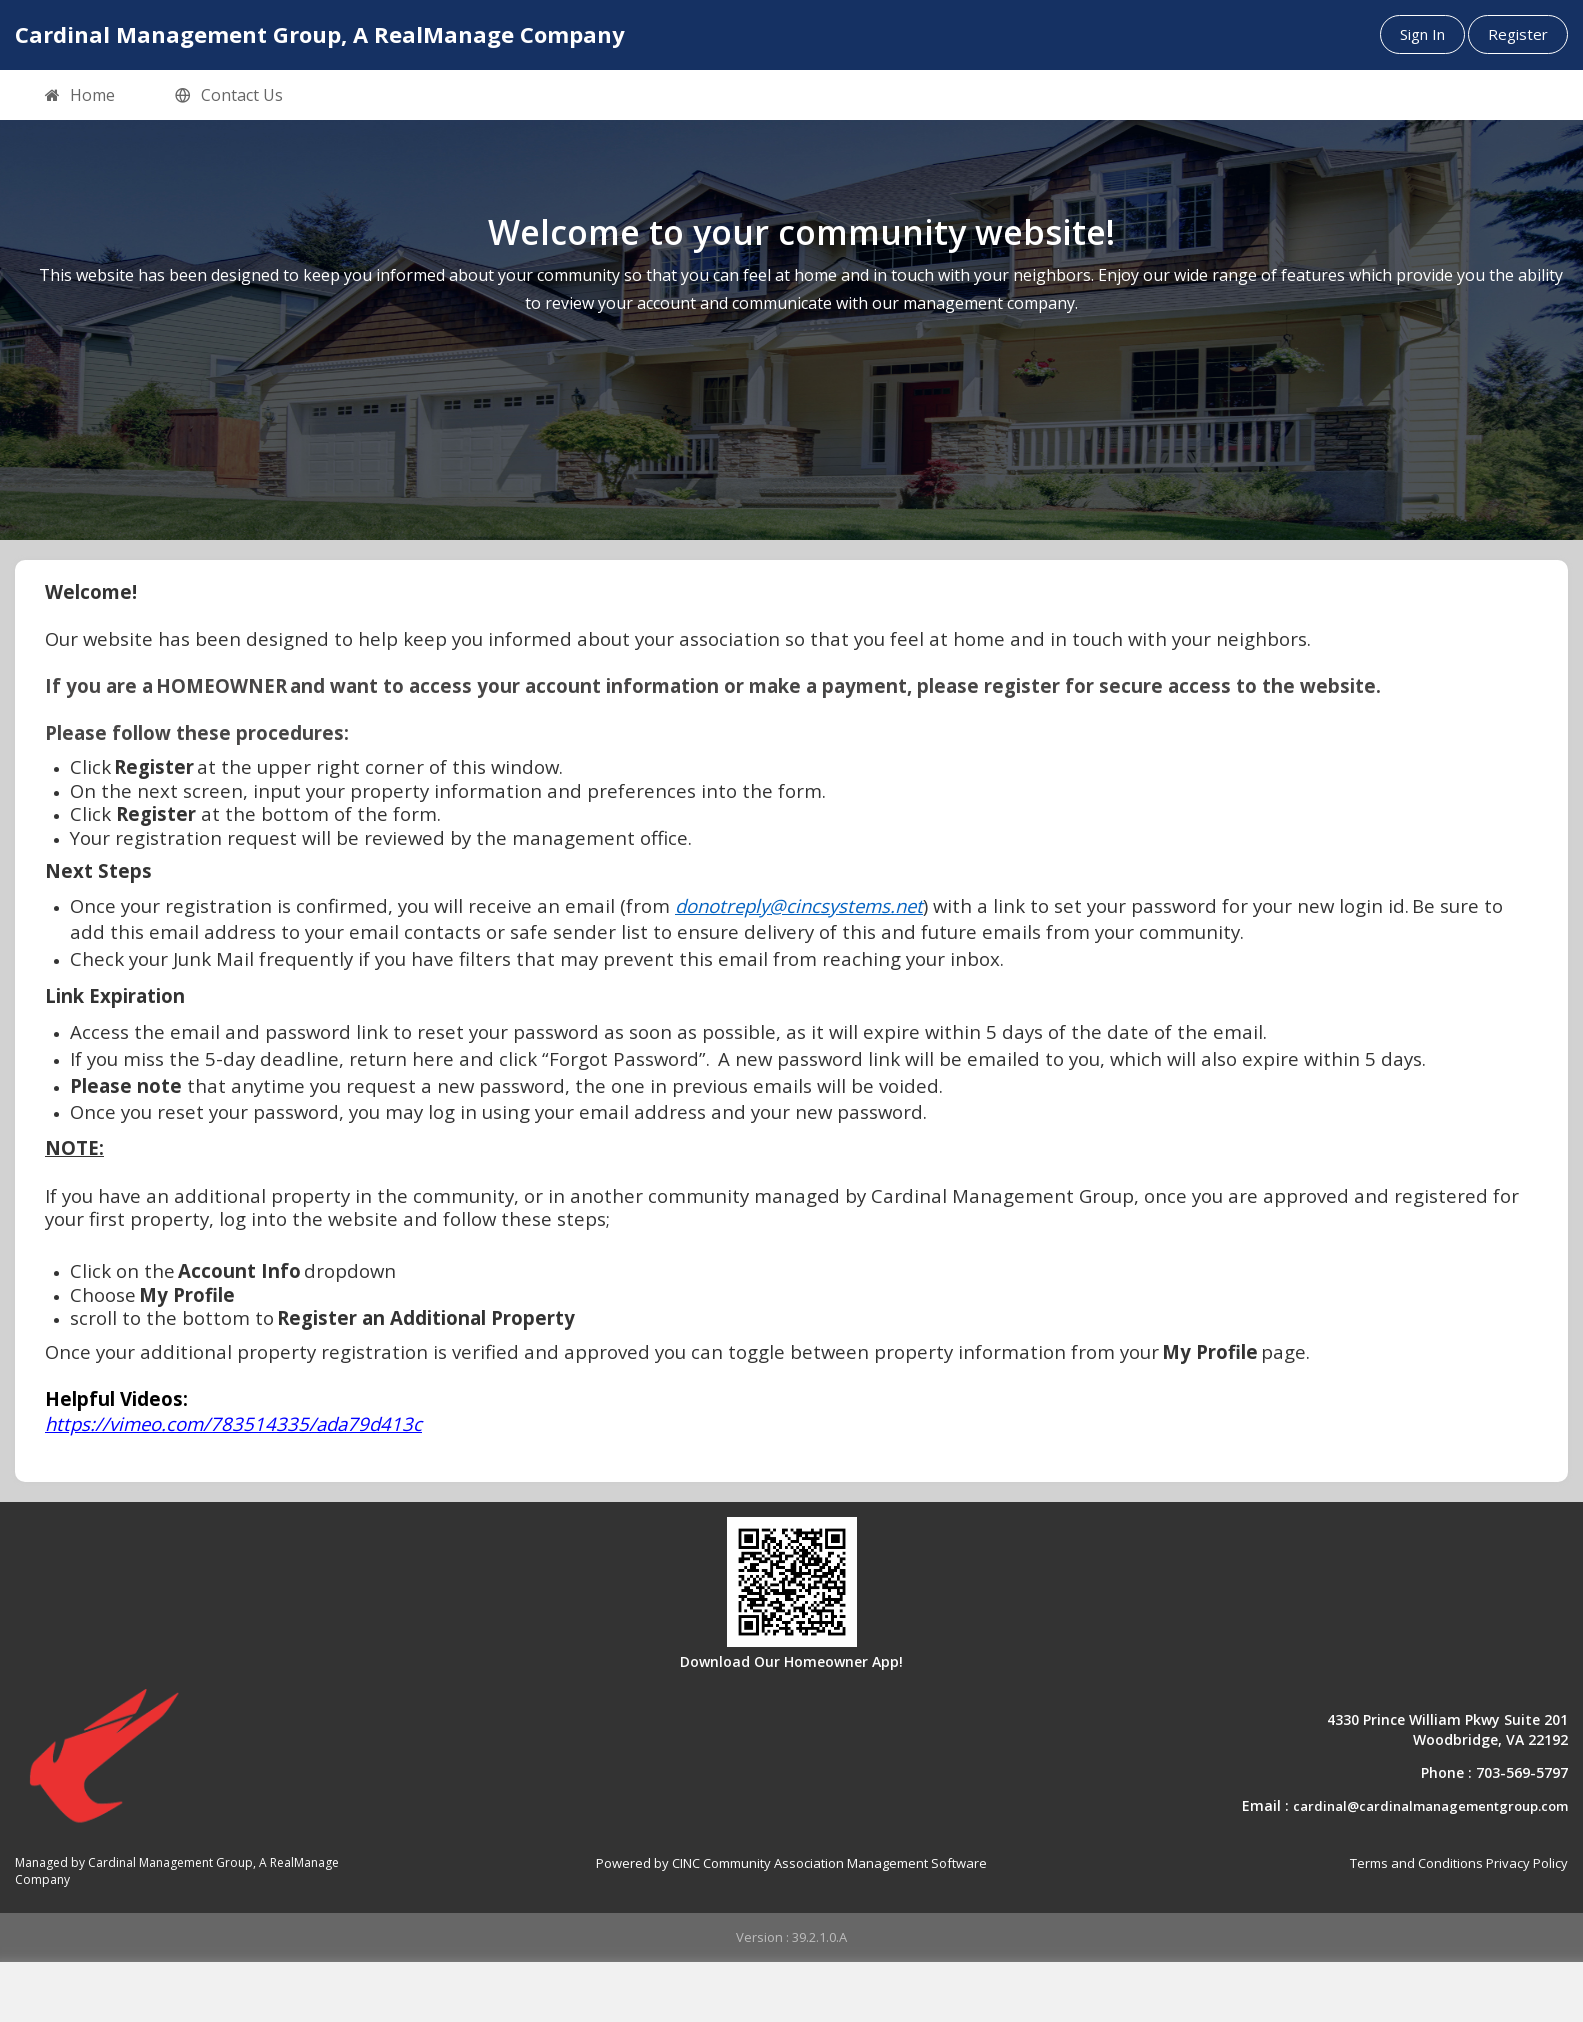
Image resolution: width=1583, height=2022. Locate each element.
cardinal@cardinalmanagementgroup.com (1430, 1806)
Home (80, 96)
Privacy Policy (1527, 1863)
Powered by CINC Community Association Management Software (791, 1863)
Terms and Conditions (1416, 1863)
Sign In (1422, 34)
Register (1518, 34)
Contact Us (229, 96)
